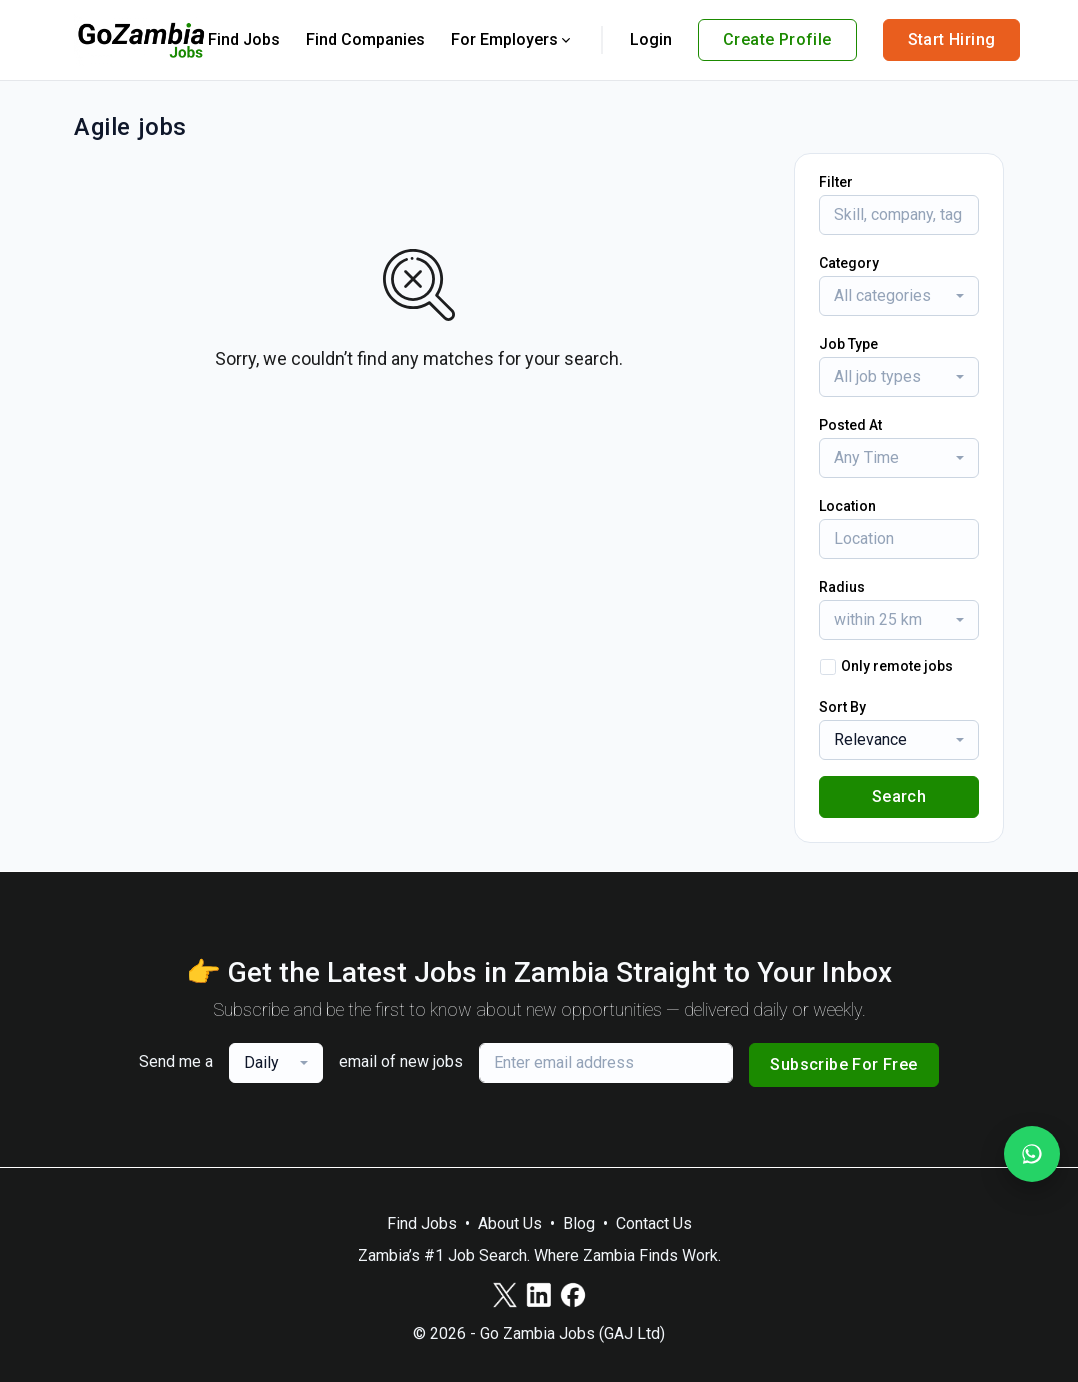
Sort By (842, 707)
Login (651, 39)
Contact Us (654, 1223)
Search (899, 796)
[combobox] (899, 296)
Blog (579, 1223)
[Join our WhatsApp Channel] (1032, 1154)
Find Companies (365, 39)
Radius (842, 587)
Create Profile (777, 39)
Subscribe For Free (843, 1064)
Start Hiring (952, 39)
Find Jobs (244, 39)
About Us (510, 1223)
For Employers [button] (512, 39)
